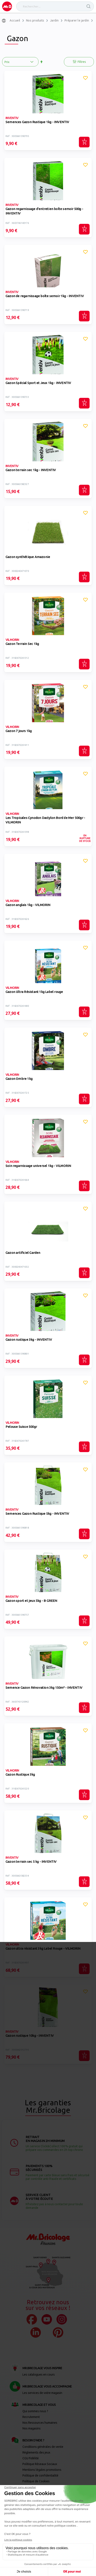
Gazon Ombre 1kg (19, 1078)
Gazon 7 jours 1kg (19, 731)
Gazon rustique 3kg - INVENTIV (29, 1339)
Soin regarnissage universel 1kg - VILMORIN (38, 1166)
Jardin (54, 20)
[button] (85, 78)
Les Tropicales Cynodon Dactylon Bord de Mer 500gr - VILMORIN (45, 820)
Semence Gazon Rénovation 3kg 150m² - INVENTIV (44, 1687)
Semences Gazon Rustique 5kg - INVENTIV (37, 1513)
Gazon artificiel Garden (23, 1252)
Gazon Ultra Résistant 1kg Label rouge (34, 992)
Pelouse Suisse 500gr (21, 1426)
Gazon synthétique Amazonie (28, 557)
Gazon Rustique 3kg (20, 1774)
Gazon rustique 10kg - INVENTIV (30, 2035)
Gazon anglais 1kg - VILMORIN (28, 905)
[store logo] (7, 6)
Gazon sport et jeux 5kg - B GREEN (31, 1600)
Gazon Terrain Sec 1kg (22, 644)
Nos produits (35, 20)
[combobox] (55, 6)
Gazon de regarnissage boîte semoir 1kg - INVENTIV (45, 296)
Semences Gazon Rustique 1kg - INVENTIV (37, 122)
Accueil (15, 20)
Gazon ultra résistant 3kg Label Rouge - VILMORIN (43, 1948)
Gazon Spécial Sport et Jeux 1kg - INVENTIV (38, 383)
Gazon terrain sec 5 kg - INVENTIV (31, 1861)
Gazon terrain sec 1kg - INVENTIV (31, 470)
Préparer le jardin (77, 20)
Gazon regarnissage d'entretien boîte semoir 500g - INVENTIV (44, 211)
